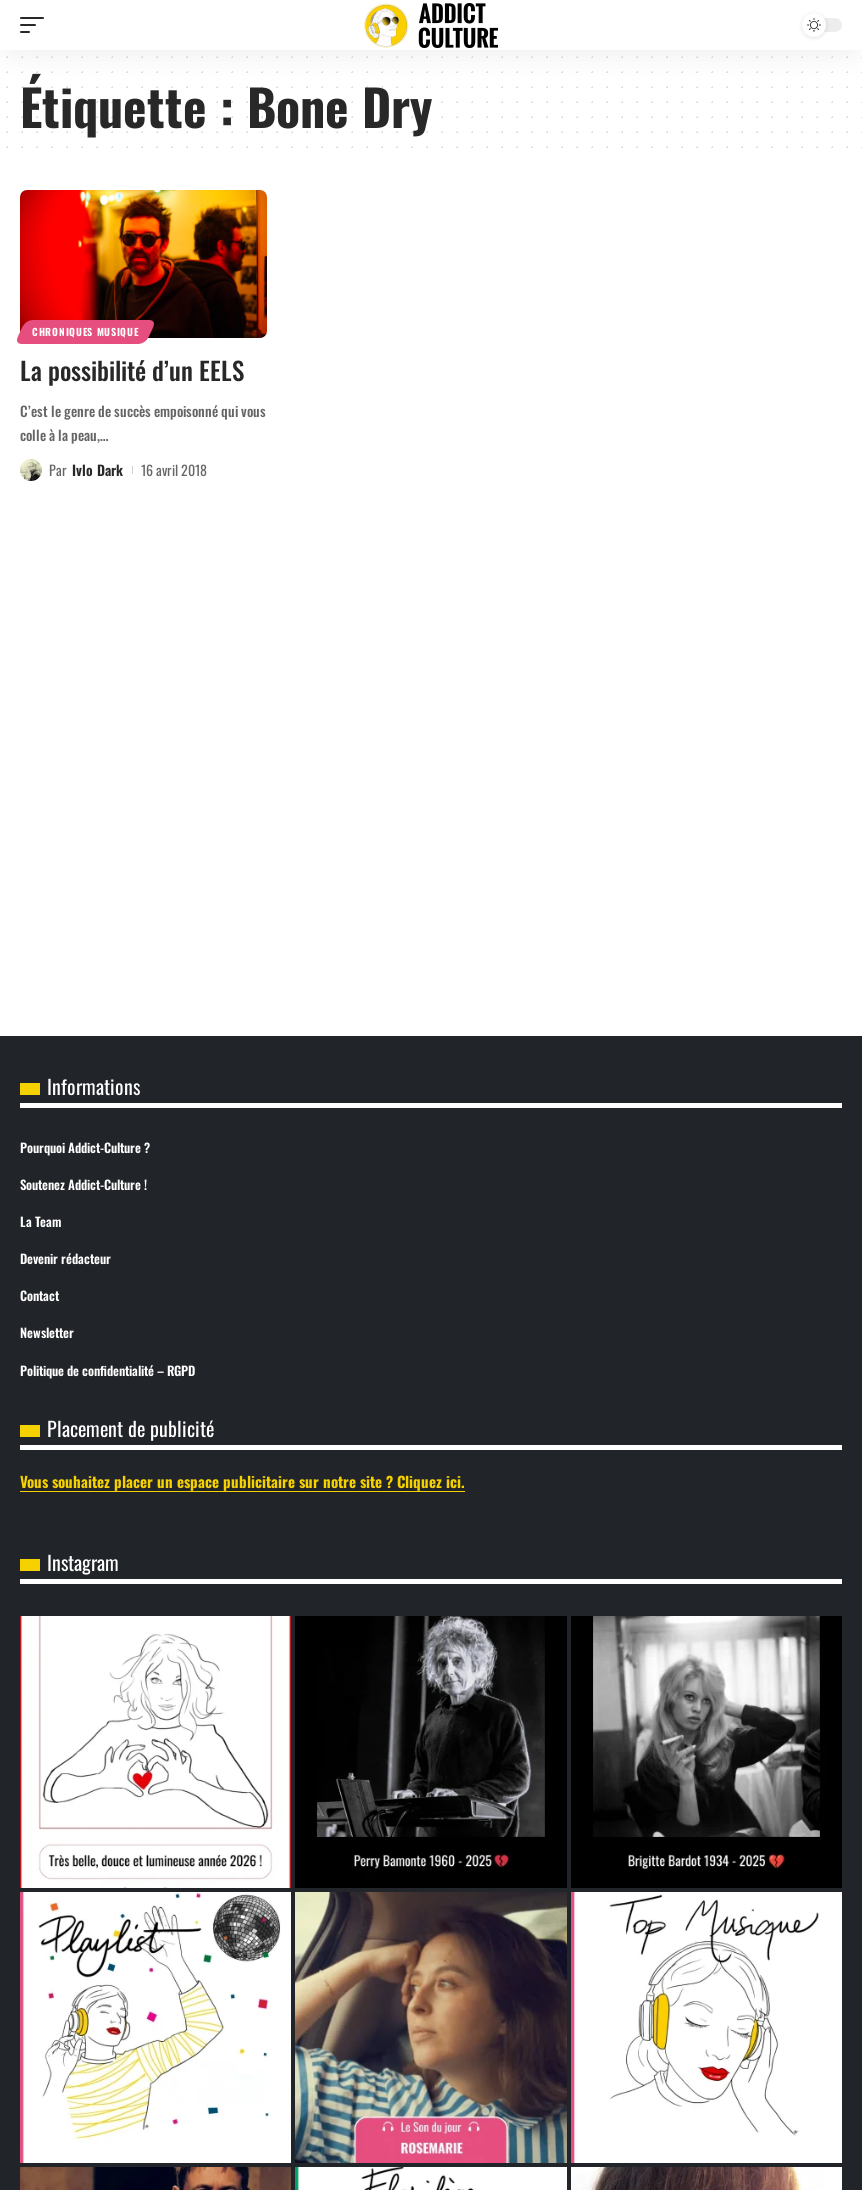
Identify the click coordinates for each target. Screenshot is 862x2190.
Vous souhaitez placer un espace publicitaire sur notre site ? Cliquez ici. (242, 1481)
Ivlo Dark (97, 469)
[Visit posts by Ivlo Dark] (31, 470)
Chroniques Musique (85, 331)
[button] (37, 25)
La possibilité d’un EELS (132, 369)
